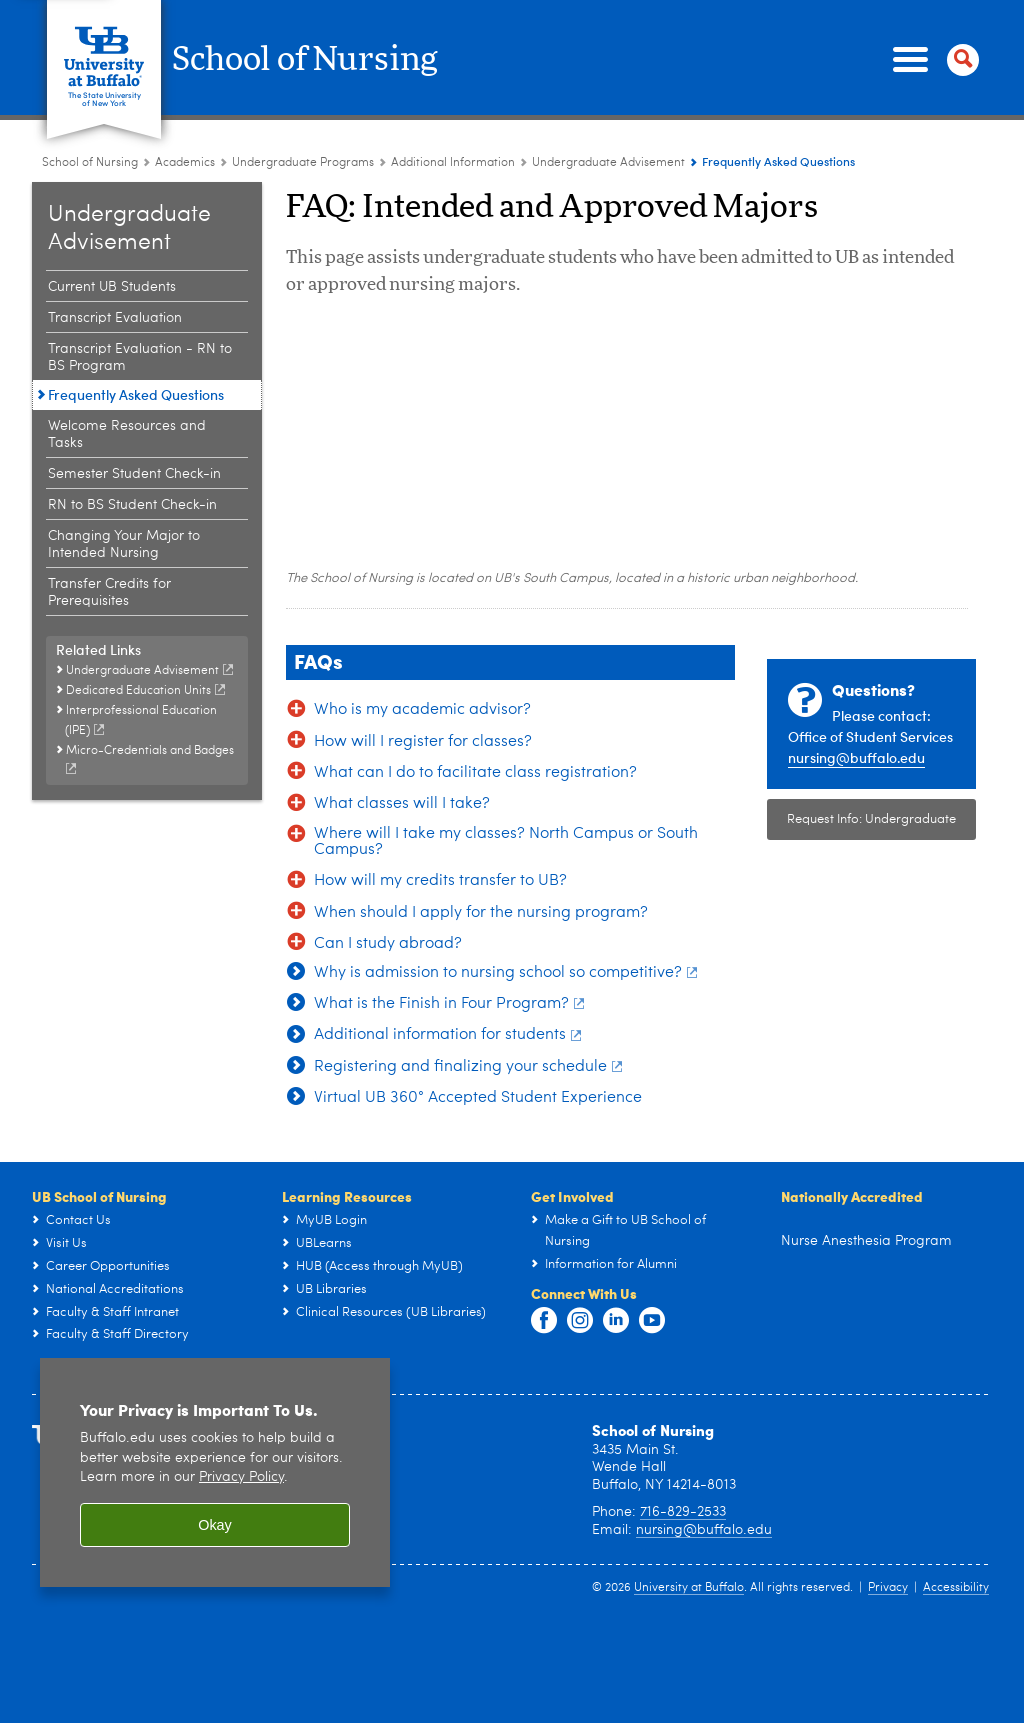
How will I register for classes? (423, 742)
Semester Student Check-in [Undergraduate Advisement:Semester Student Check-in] (134, 474)
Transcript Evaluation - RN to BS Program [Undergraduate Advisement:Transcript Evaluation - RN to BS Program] (140, 357)
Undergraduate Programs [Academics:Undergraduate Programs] (303, 163)
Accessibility (956, 1684)
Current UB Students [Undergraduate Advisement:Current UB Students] (112, 287)
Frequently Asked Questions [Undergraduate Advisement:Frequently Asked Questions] (136, 394)
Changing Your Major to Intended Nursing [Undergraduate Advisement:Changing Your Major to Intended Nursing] (124, 544)
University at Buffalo (689, 1684)
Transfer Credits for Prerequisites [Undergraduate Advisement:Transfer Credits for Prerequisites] (109, 592)
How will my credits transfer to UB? (440, 881)
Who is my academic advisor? (422, 710)
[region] (215, 1568)
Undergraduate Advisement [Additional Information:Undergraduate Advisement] (608, 163)
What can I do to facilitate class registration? (475, 773)
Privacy (888, 1684)
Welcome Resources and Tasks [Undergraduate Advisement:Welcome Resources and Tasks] (127, 434)
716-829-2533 (683, 1608)
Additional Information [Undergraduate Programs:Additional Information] (453, 163)
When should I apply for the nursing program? (481, 913)
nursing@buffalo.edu (856, 757)
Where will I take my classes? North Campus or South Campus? (506, 842)
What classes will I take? (402, 804)
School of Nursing (324, 60)
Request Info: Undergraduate (871, 819)
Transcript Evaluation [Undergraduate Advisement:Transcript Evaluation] (115, 318)
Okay (215, 1621)
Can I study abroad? (388, 944)
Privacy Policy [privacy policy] (241, 1573)
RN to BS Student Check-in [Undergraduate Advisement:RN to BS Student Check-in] (132, 505)
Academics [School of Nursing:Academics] (185, 163)
